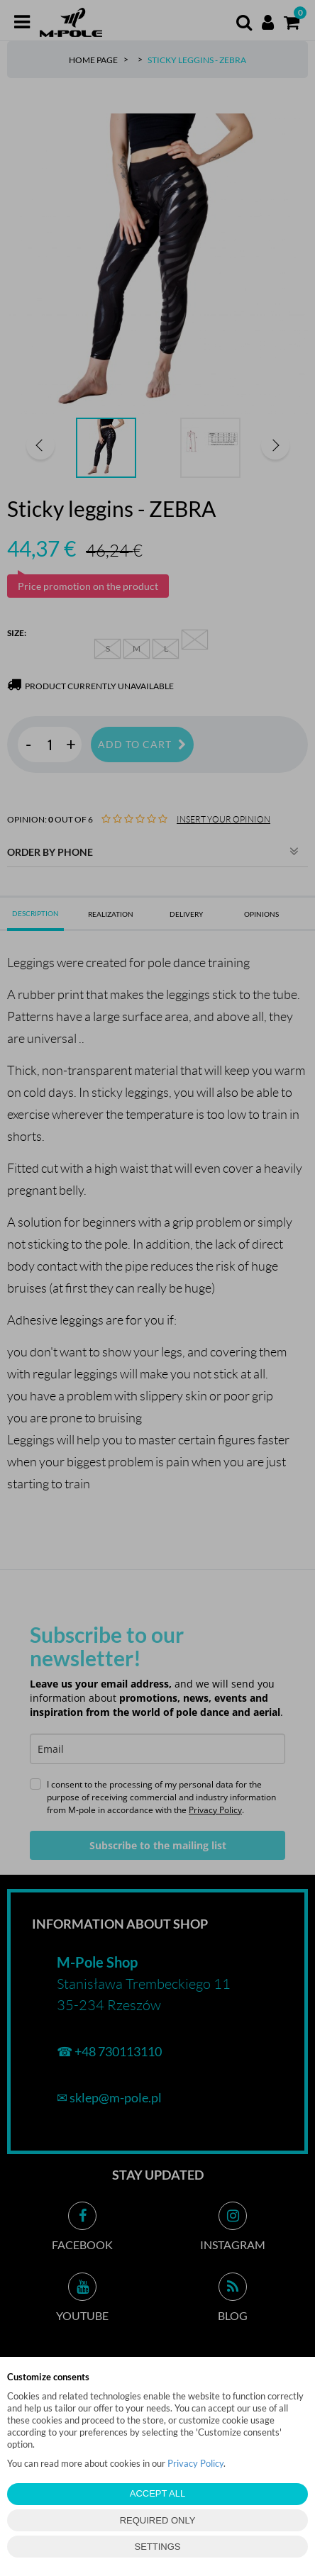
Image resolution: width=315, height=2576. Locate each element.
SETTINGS (157, 2546)
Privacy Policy (195, 2463)
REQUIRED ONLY (158, 2520)
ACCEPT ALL (158, 2493)
